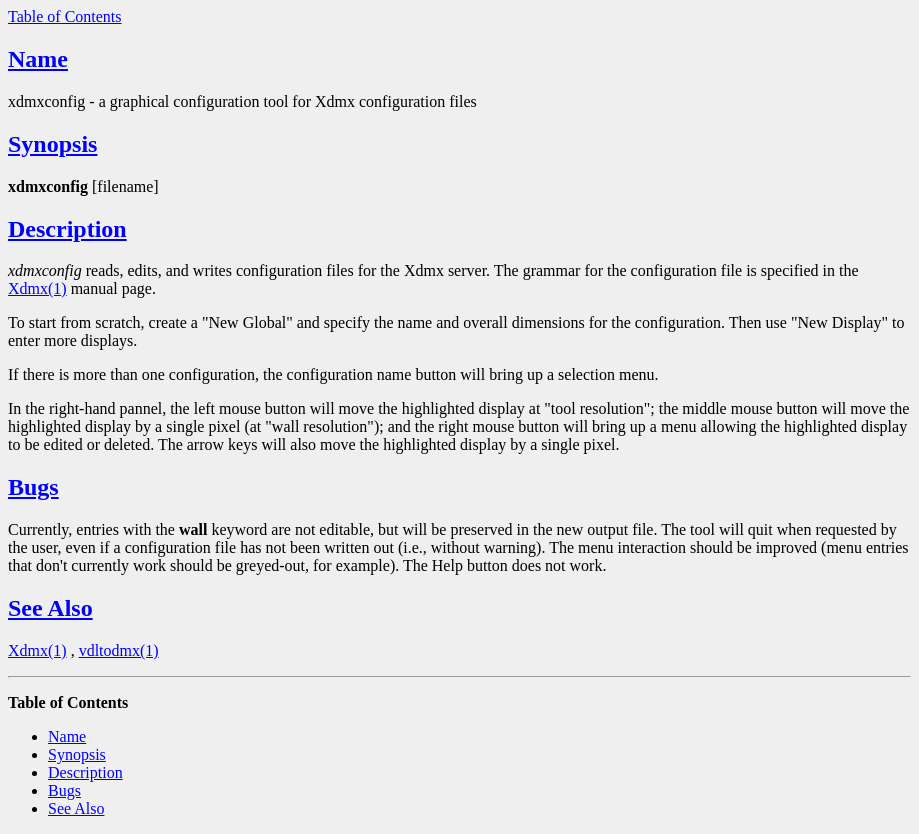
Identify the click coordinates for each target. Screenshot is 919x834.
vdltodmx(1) (119, 650)
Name (38, 59)
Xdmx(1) (37, 288)
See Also (50, 608)
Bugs (33, 487)
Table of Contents (65, 16)
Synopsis (52, 144)
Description (67, 229)
